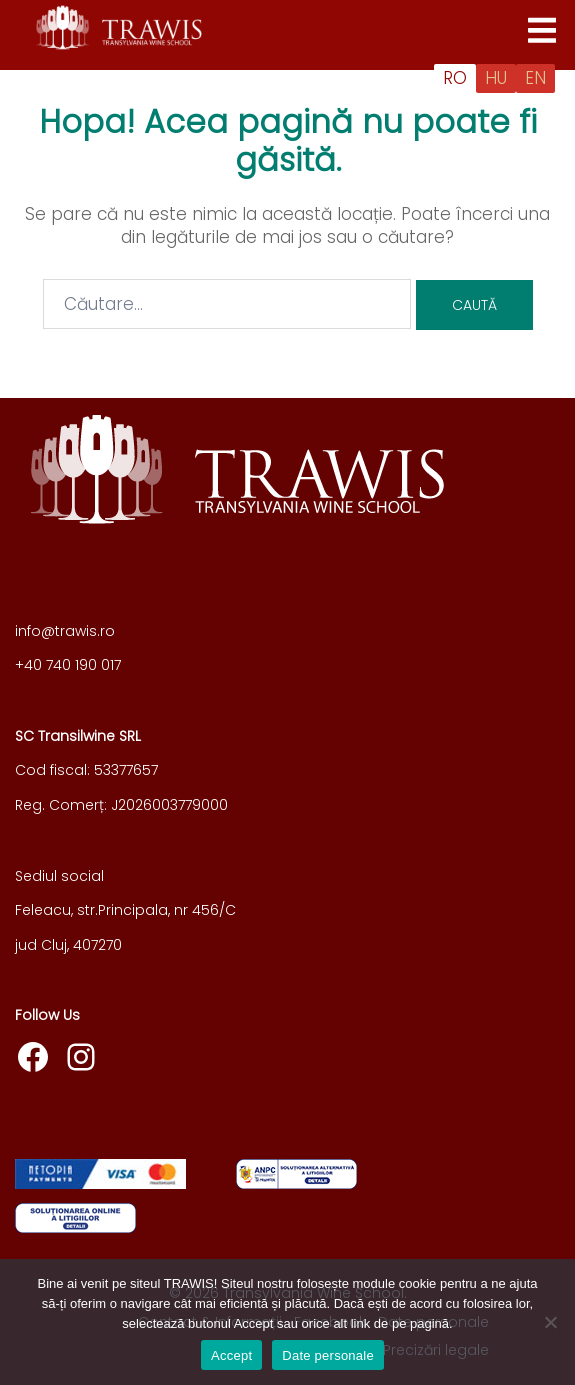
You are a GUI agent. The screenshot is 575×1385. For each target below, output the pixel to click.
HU (496, 78)
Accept (231, 1355)
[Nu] (550, 1322)
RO (455, 78)
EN (535, 78)
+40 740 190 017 (68, 665)
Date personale (328, 1355)
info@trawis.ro (65, 631)
